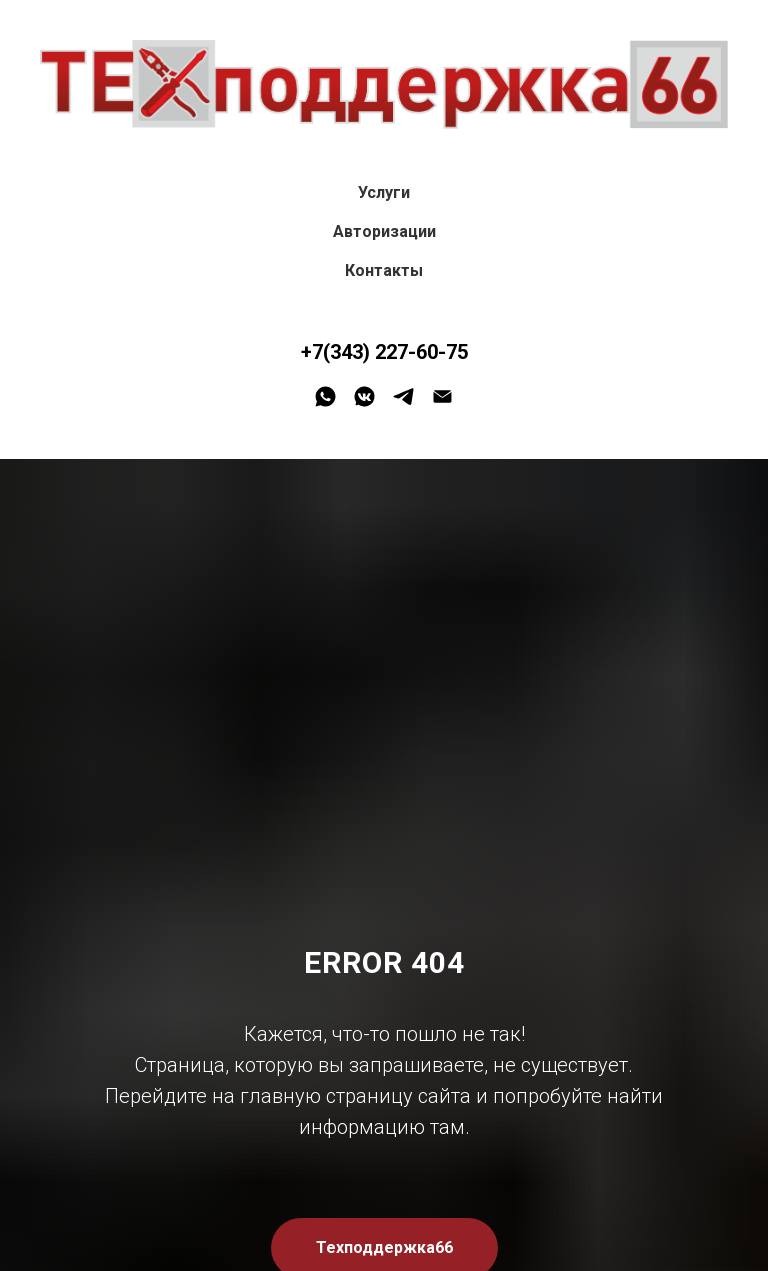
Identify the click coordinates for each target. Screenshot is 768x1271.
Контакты (384, 270)
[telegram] (403, 396)
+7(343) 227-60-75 (384, 352)
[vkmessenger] (364, 396)
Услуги (384, 192)
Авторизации (384, 231)
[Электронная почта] (442, 396)
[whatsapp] (325, 396)
